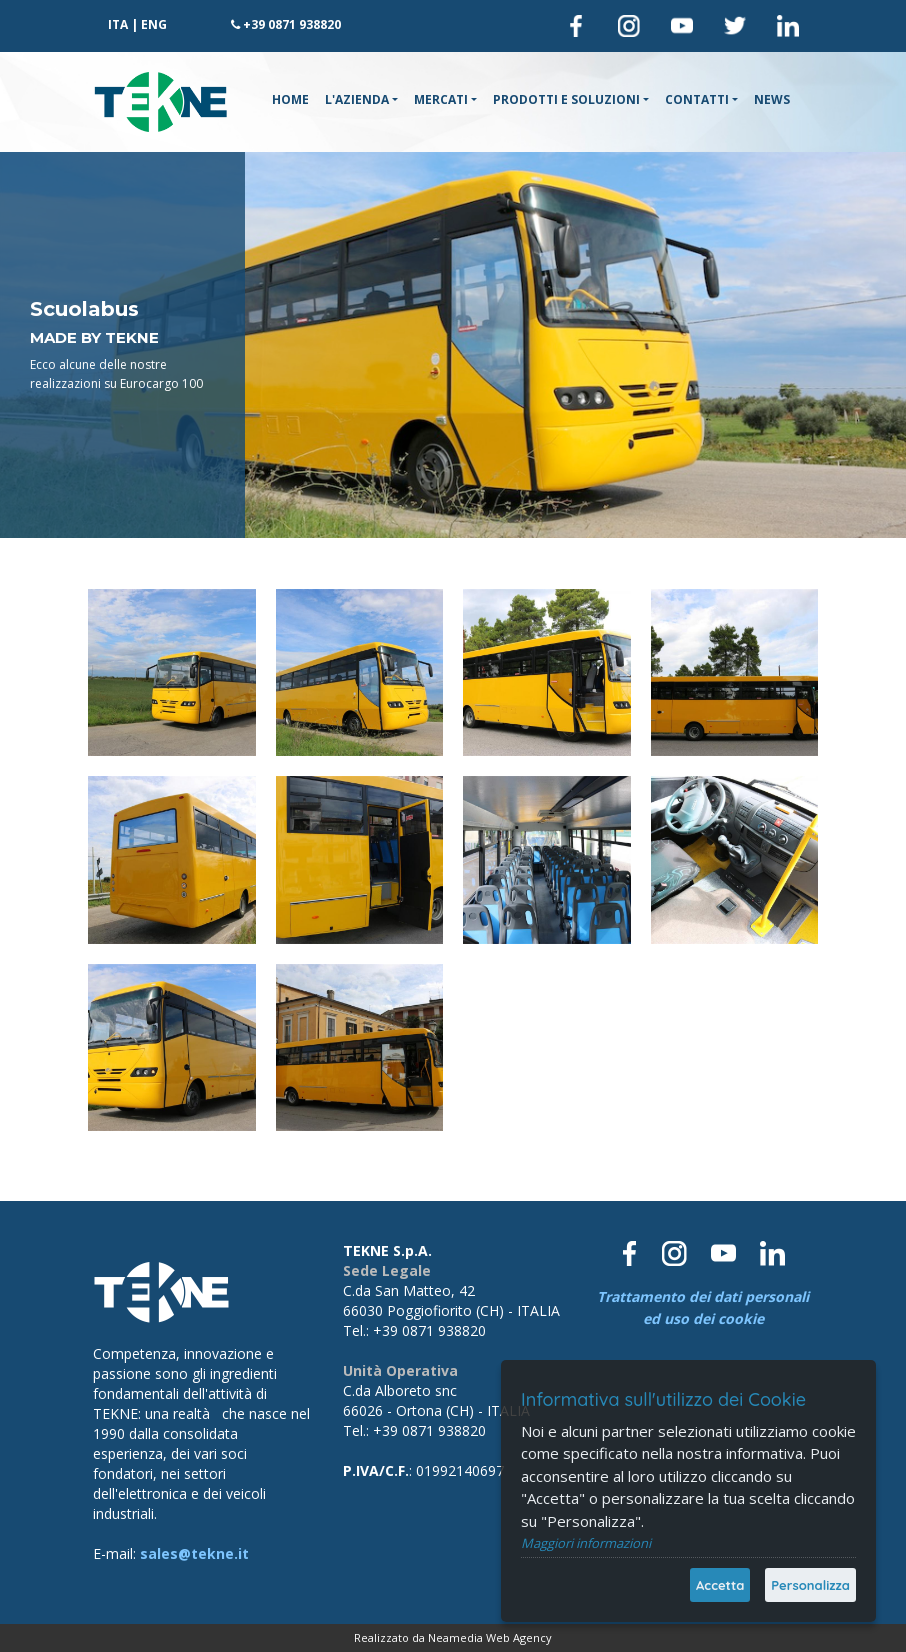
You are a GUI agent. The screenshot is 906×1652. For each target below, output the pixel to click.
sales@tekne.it (194, 1553)
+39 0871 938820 (292, 24)
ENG (154, 24)
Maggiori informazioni (586, 1543)
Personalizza (810, 1585)
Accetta (720, 1585)
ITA (118, 24)
